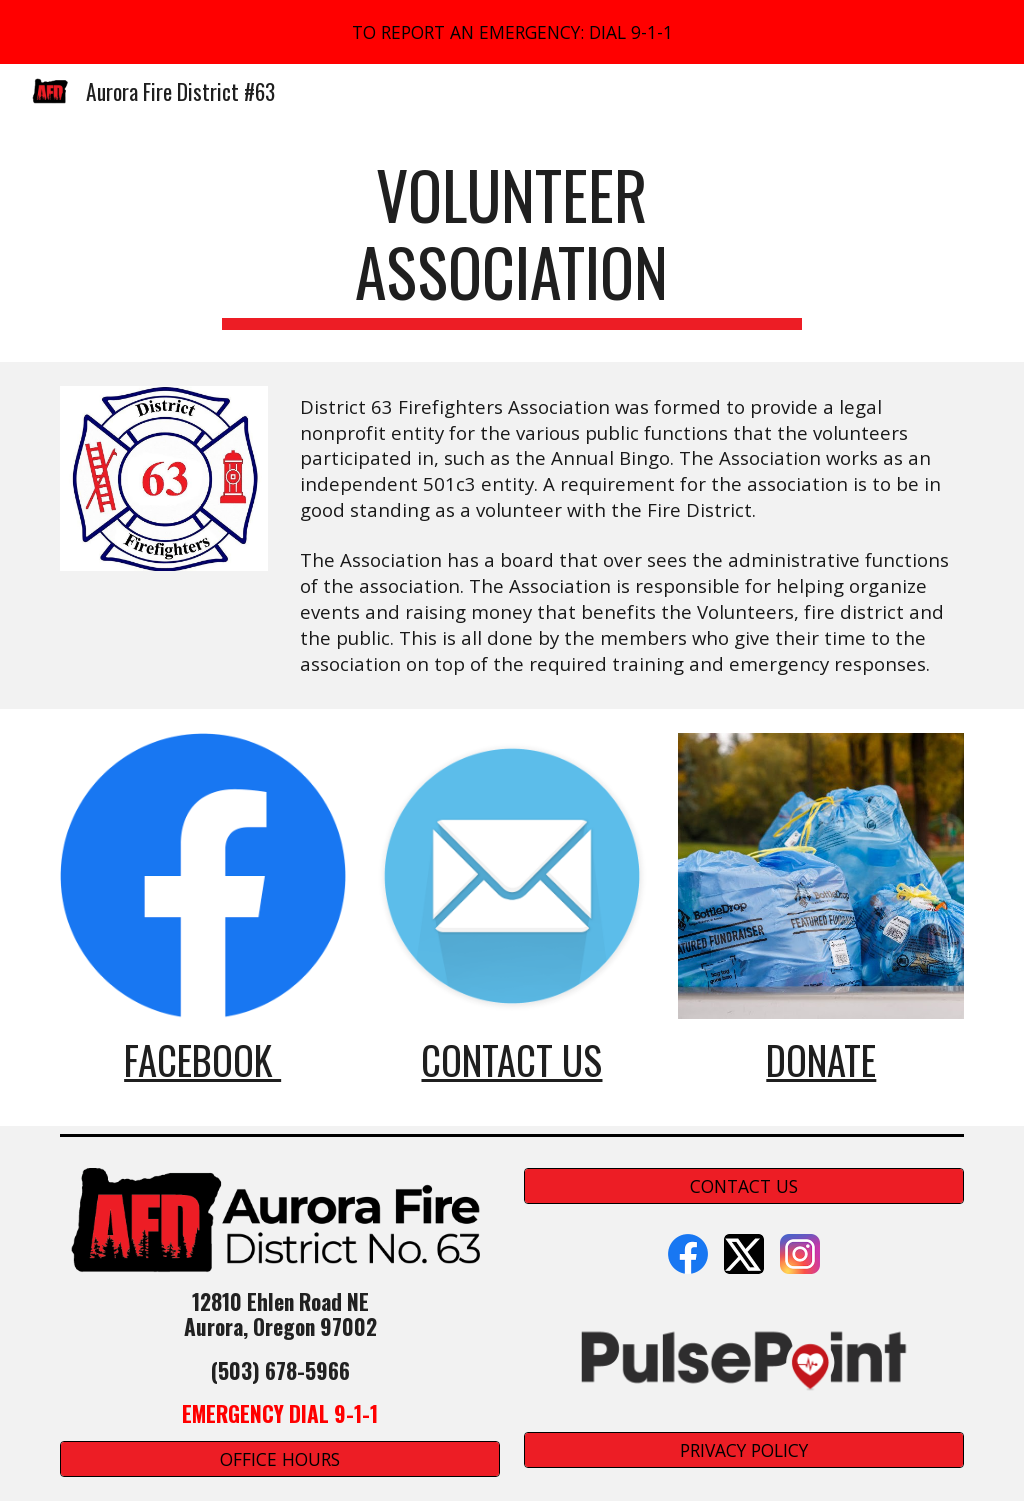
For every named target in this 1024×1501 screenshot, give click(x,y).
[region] (512, 32)
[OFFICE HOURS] (280, 1459)
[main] (511, 243)
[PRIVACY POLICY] (744, 1449)
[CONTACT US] (744, 1186)
